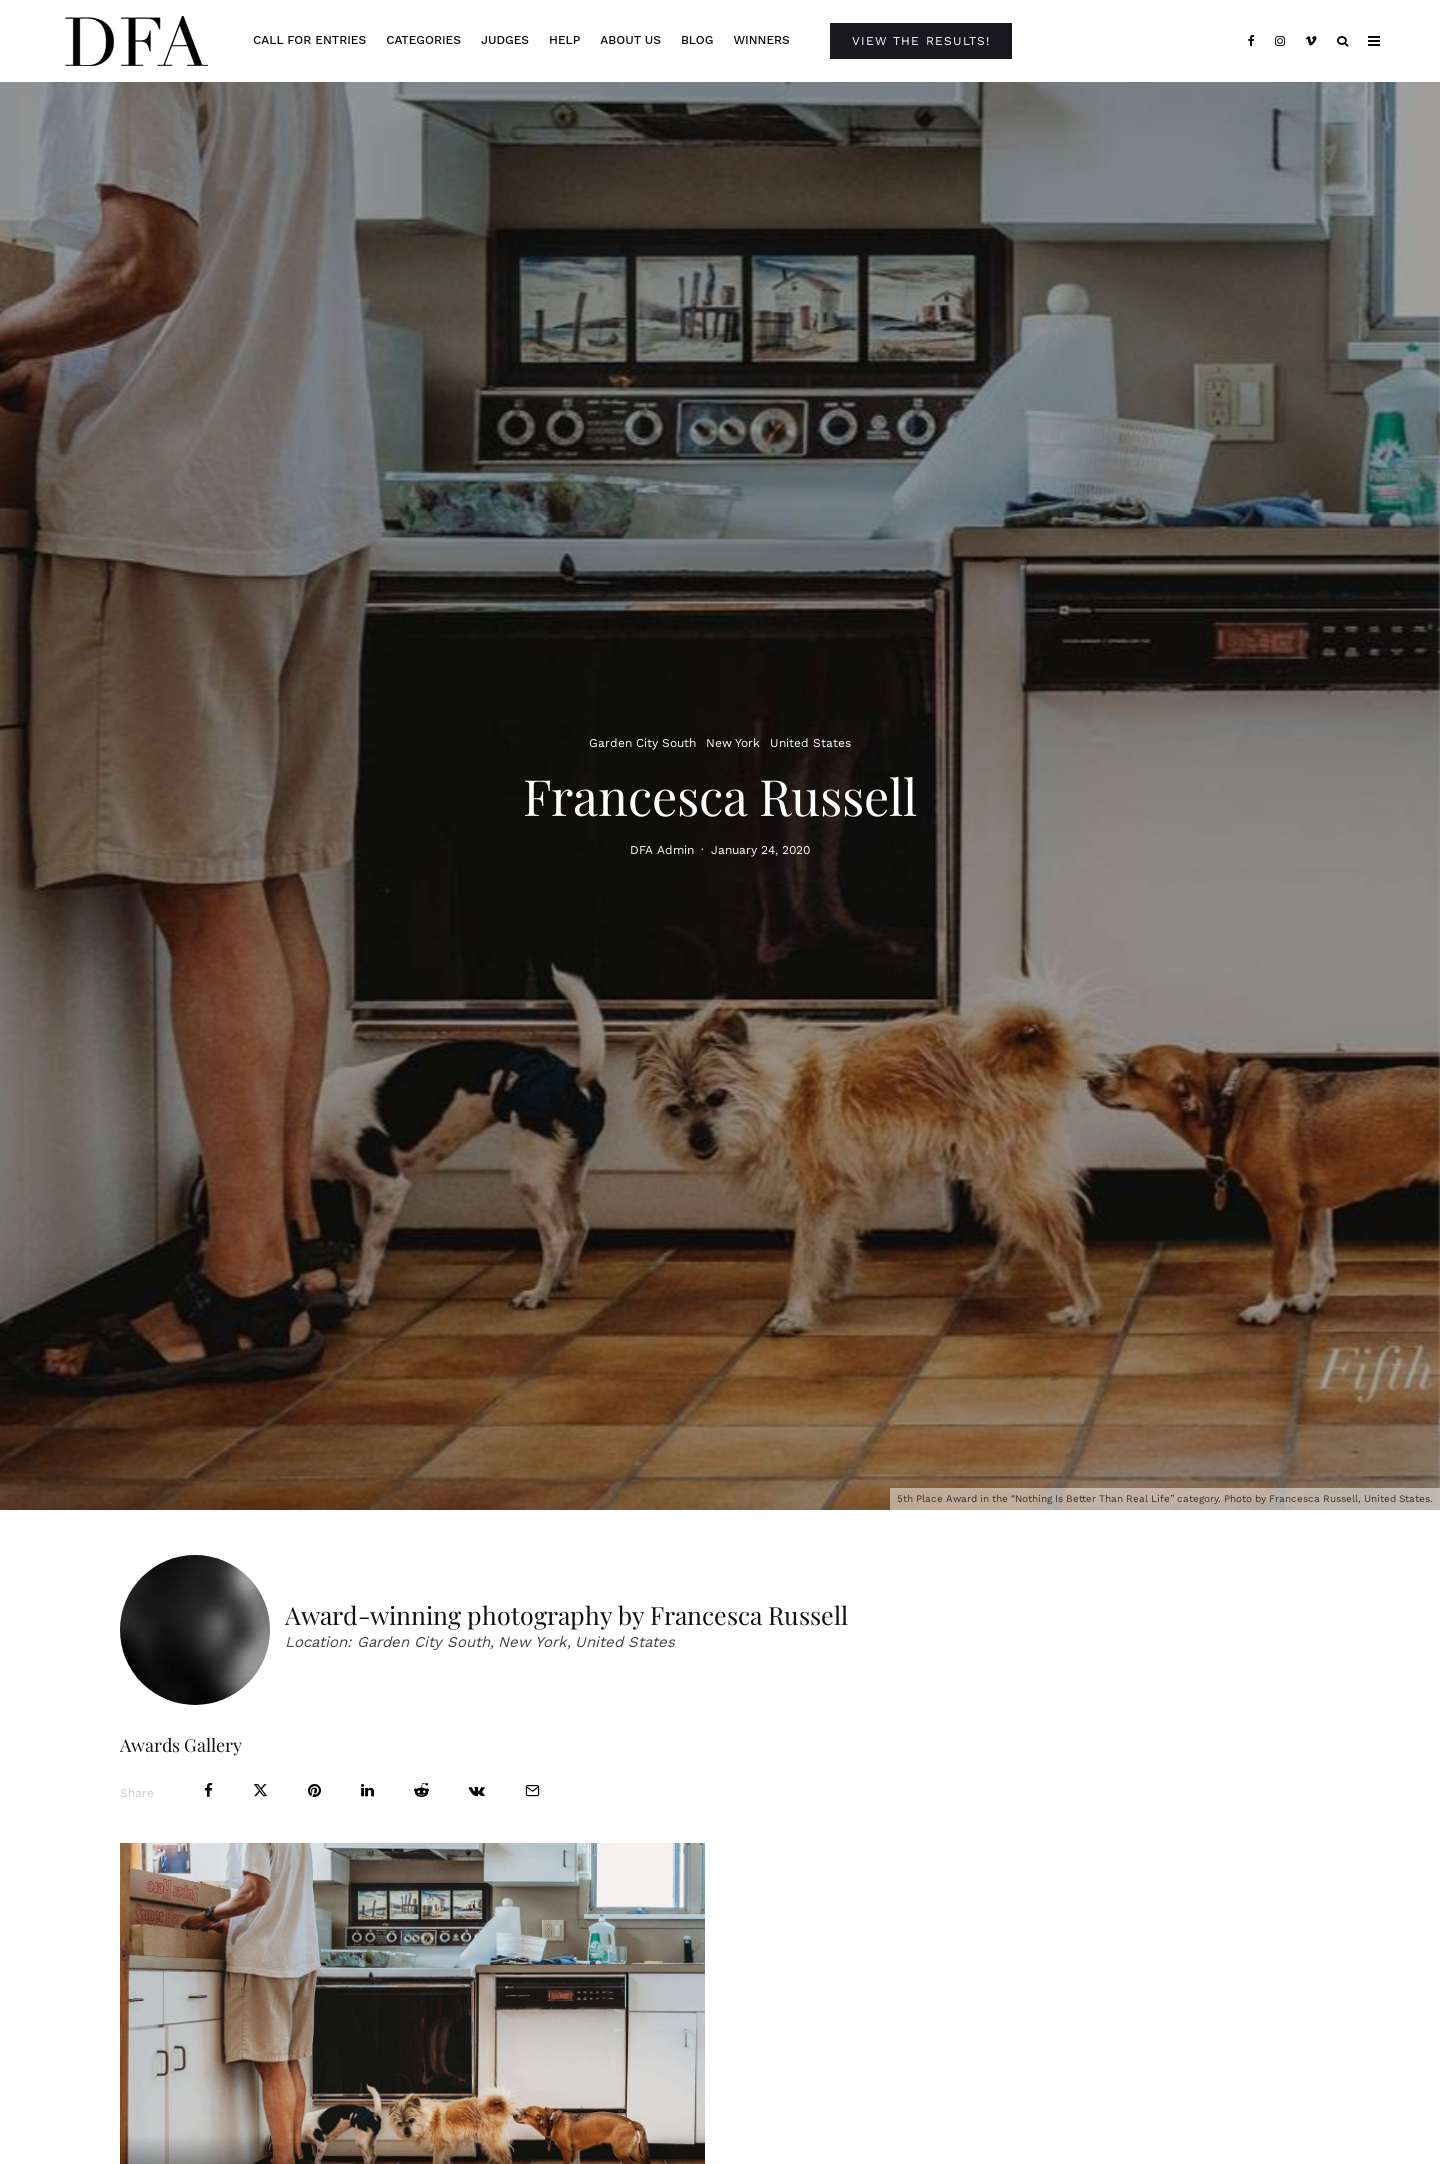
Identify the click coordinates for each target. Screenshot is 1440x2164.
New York (733, 743)
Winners (761, 40)
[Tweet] (260, 1790)
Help (564, 40)
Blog (697, 40)
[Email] (532, 1790)
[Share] (208, 1790)
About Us (630, 40)
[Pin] (314, 1790)
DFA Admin (662, 852)
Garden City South (642, 743)
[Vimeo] (1311, 41)
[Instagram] (1280, 41)
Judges (505, 40)
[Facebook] (1251, 41)
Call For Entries (309, 40)
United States (810, 743)
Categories (423, 40)
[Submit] (421, 1790)
